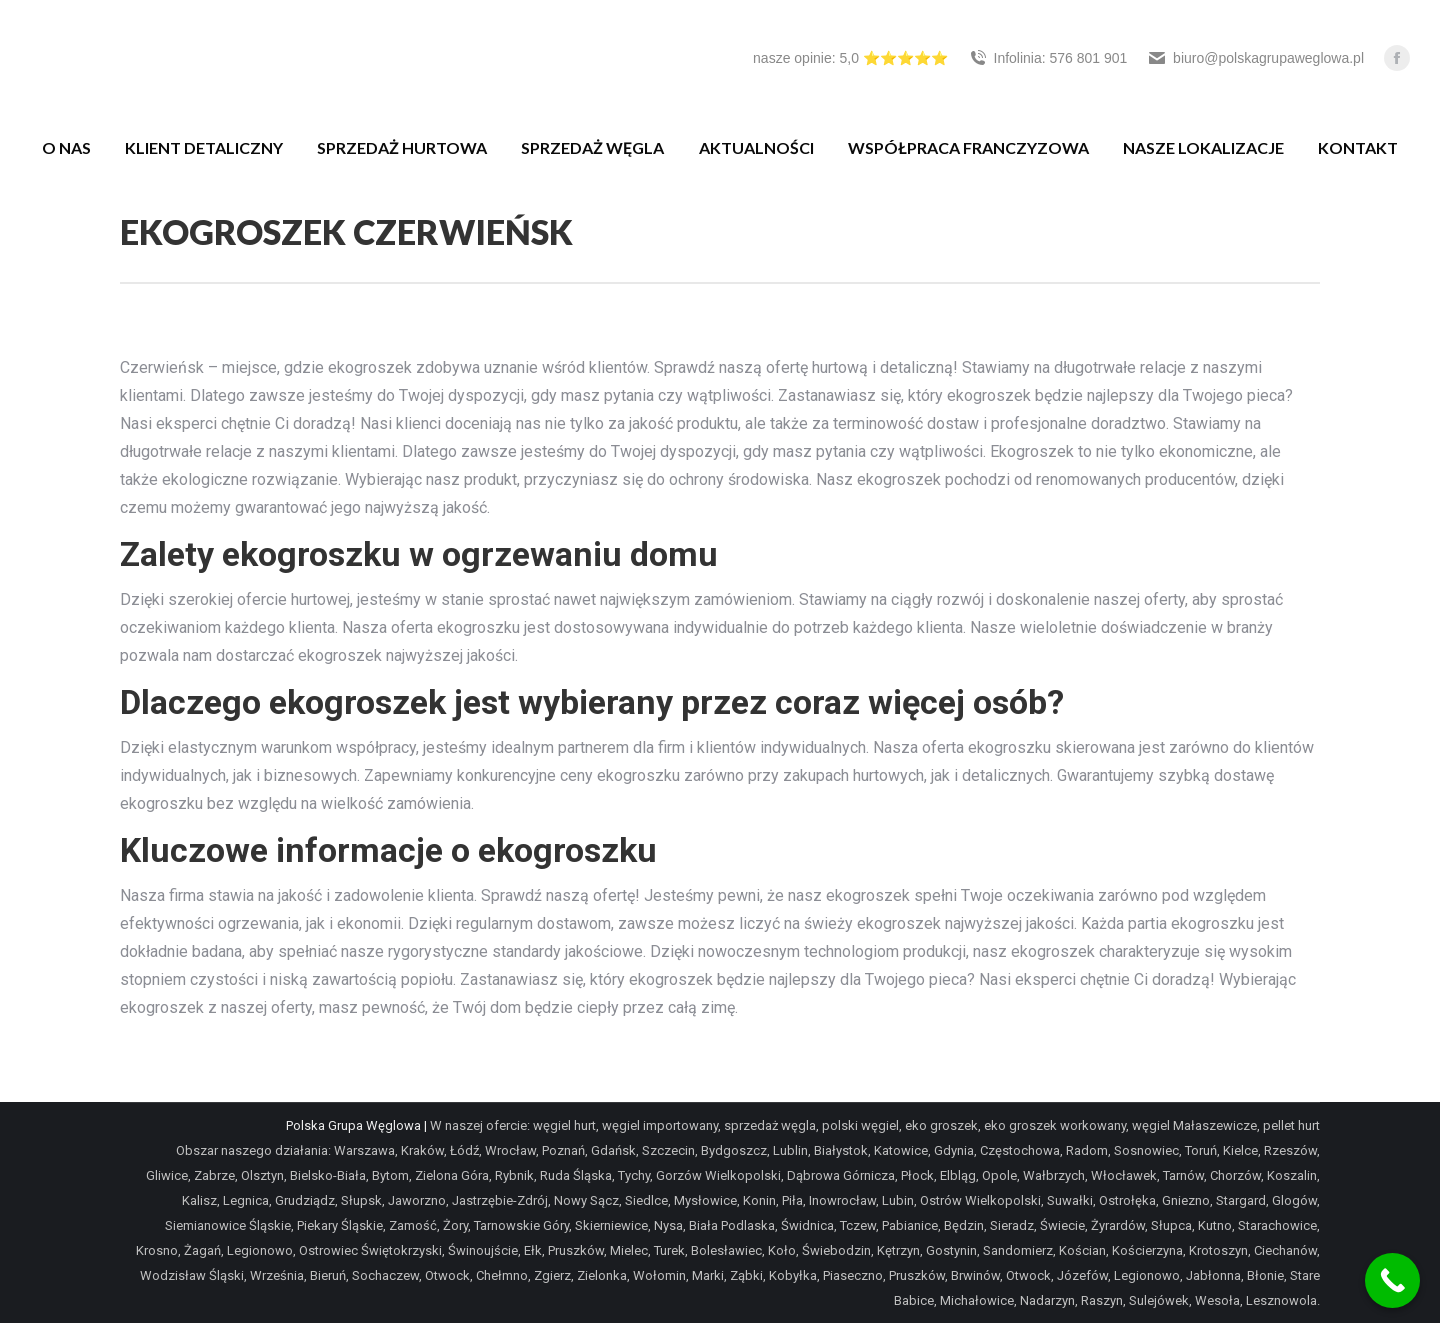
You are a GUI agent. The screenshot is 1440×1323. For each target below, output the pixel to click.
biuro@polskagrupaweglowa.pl (1255, 58)
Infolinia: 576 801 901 (1048, 58)
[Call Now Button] (1392, 1280)
